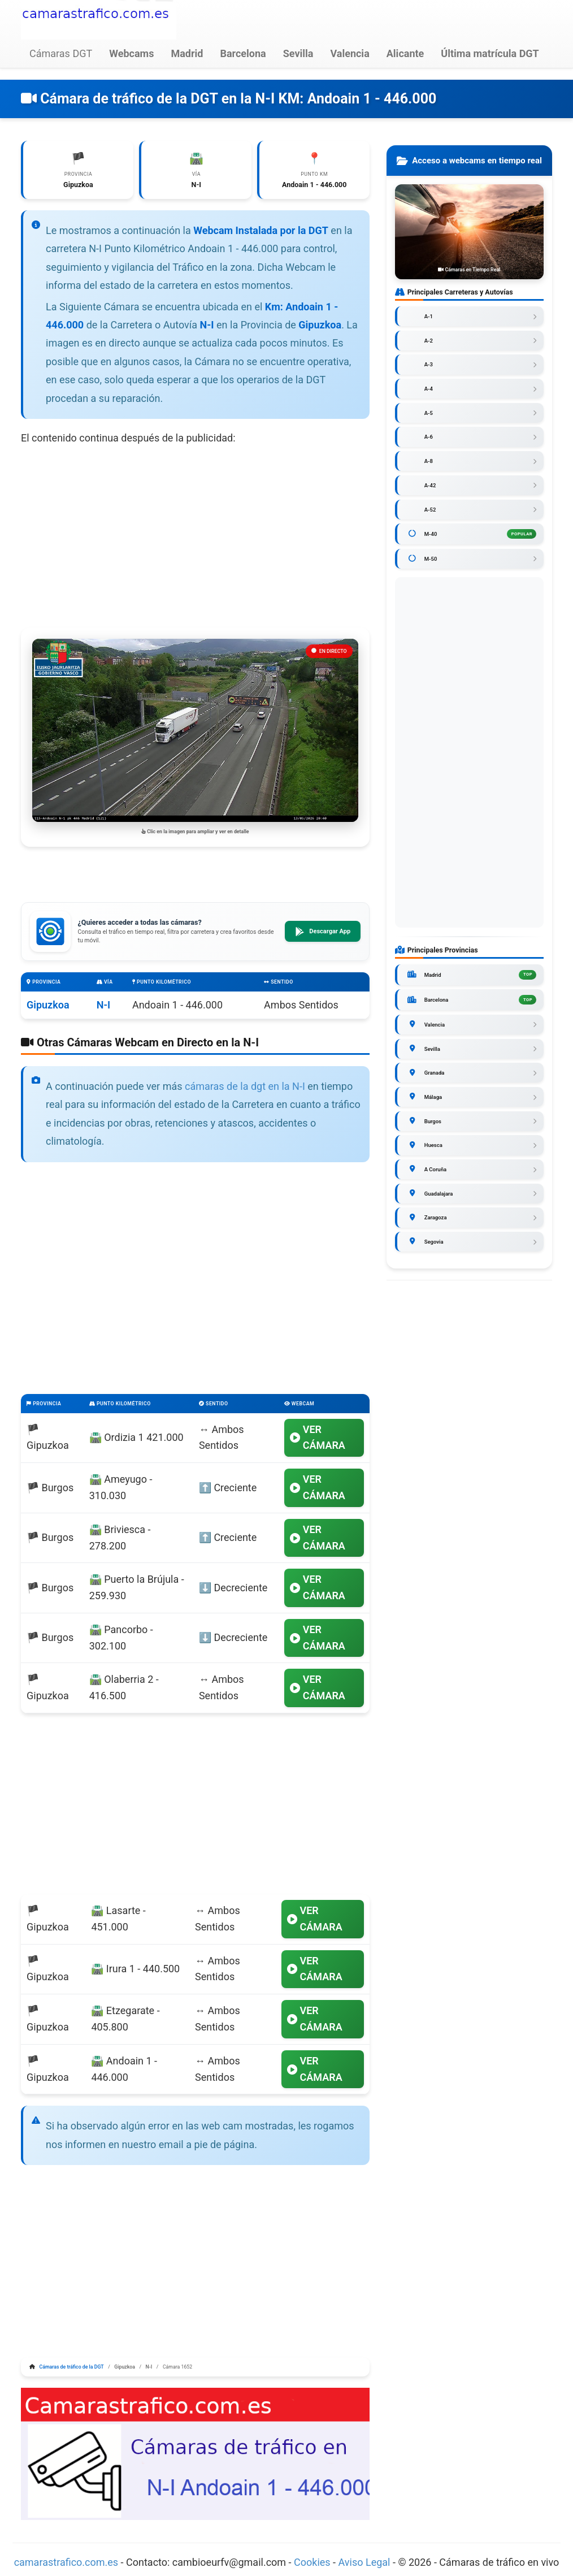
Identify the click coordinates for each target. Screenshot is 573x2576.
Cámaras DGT (60, 53)
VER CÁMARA (317, 1437)
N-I (104, 1005)
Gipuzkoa (48, 1005)
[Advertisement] (195, 537)
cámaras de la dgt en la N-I (245, 1086)
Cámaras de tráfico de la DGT (72, 2367)
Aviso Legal (364, 2562)
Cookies (313, 2562)
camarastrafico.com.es (66, 2562)
